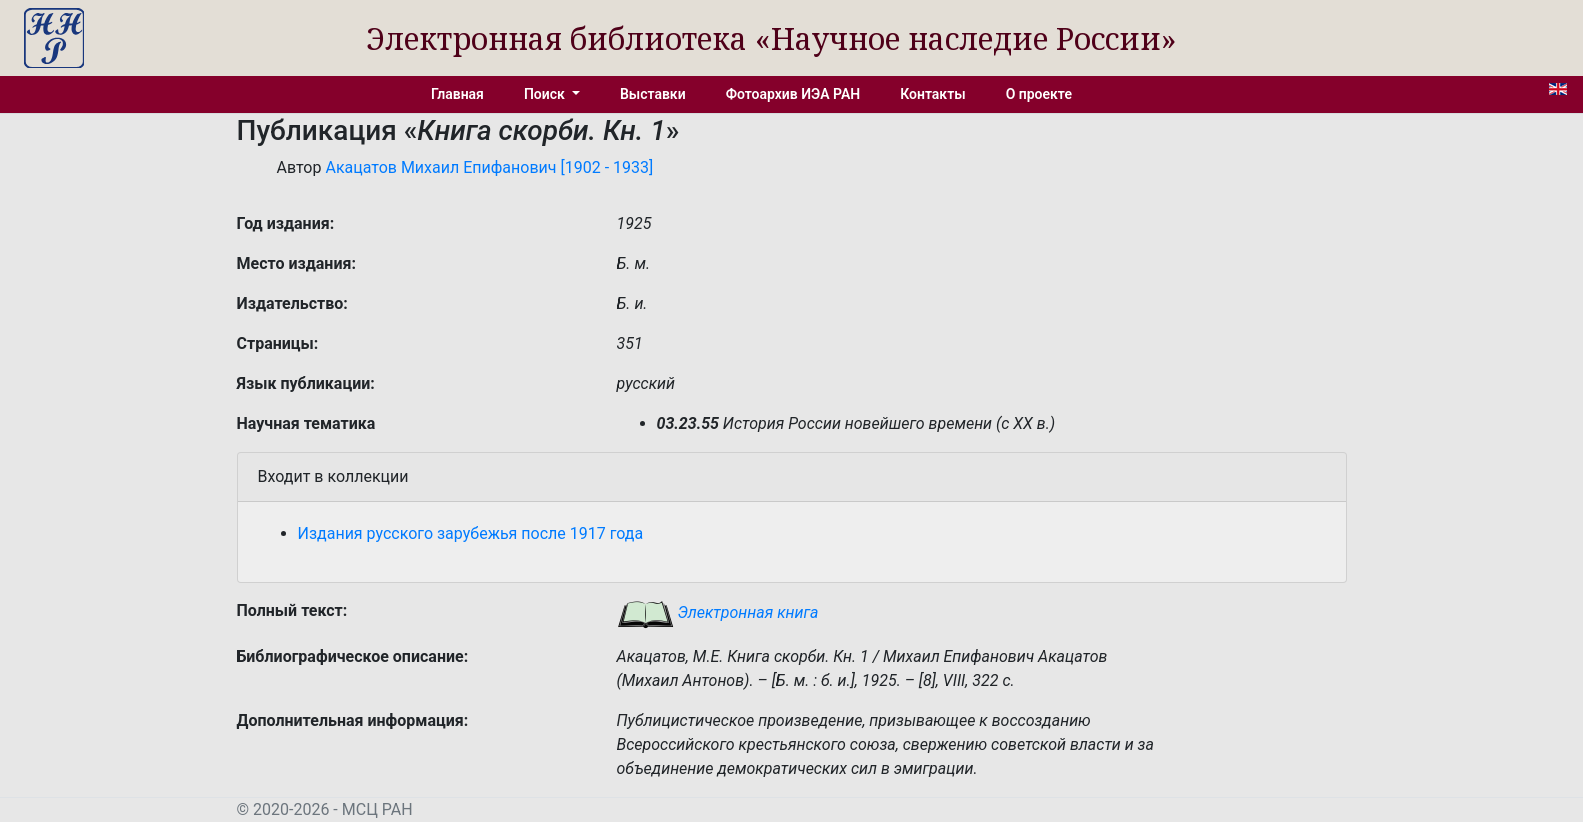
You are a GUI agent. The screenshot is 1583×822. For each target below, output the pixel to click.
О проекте (1039, 94)
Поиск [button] (546, 94)
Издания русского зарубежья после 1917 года (471, 533)
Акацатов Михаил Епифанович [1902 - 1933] (489, 167)
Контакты (932, 94)
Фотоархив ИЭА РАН (793, 94)
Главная (457, 94)
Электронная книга (718, 612)
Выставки (653, 94)
